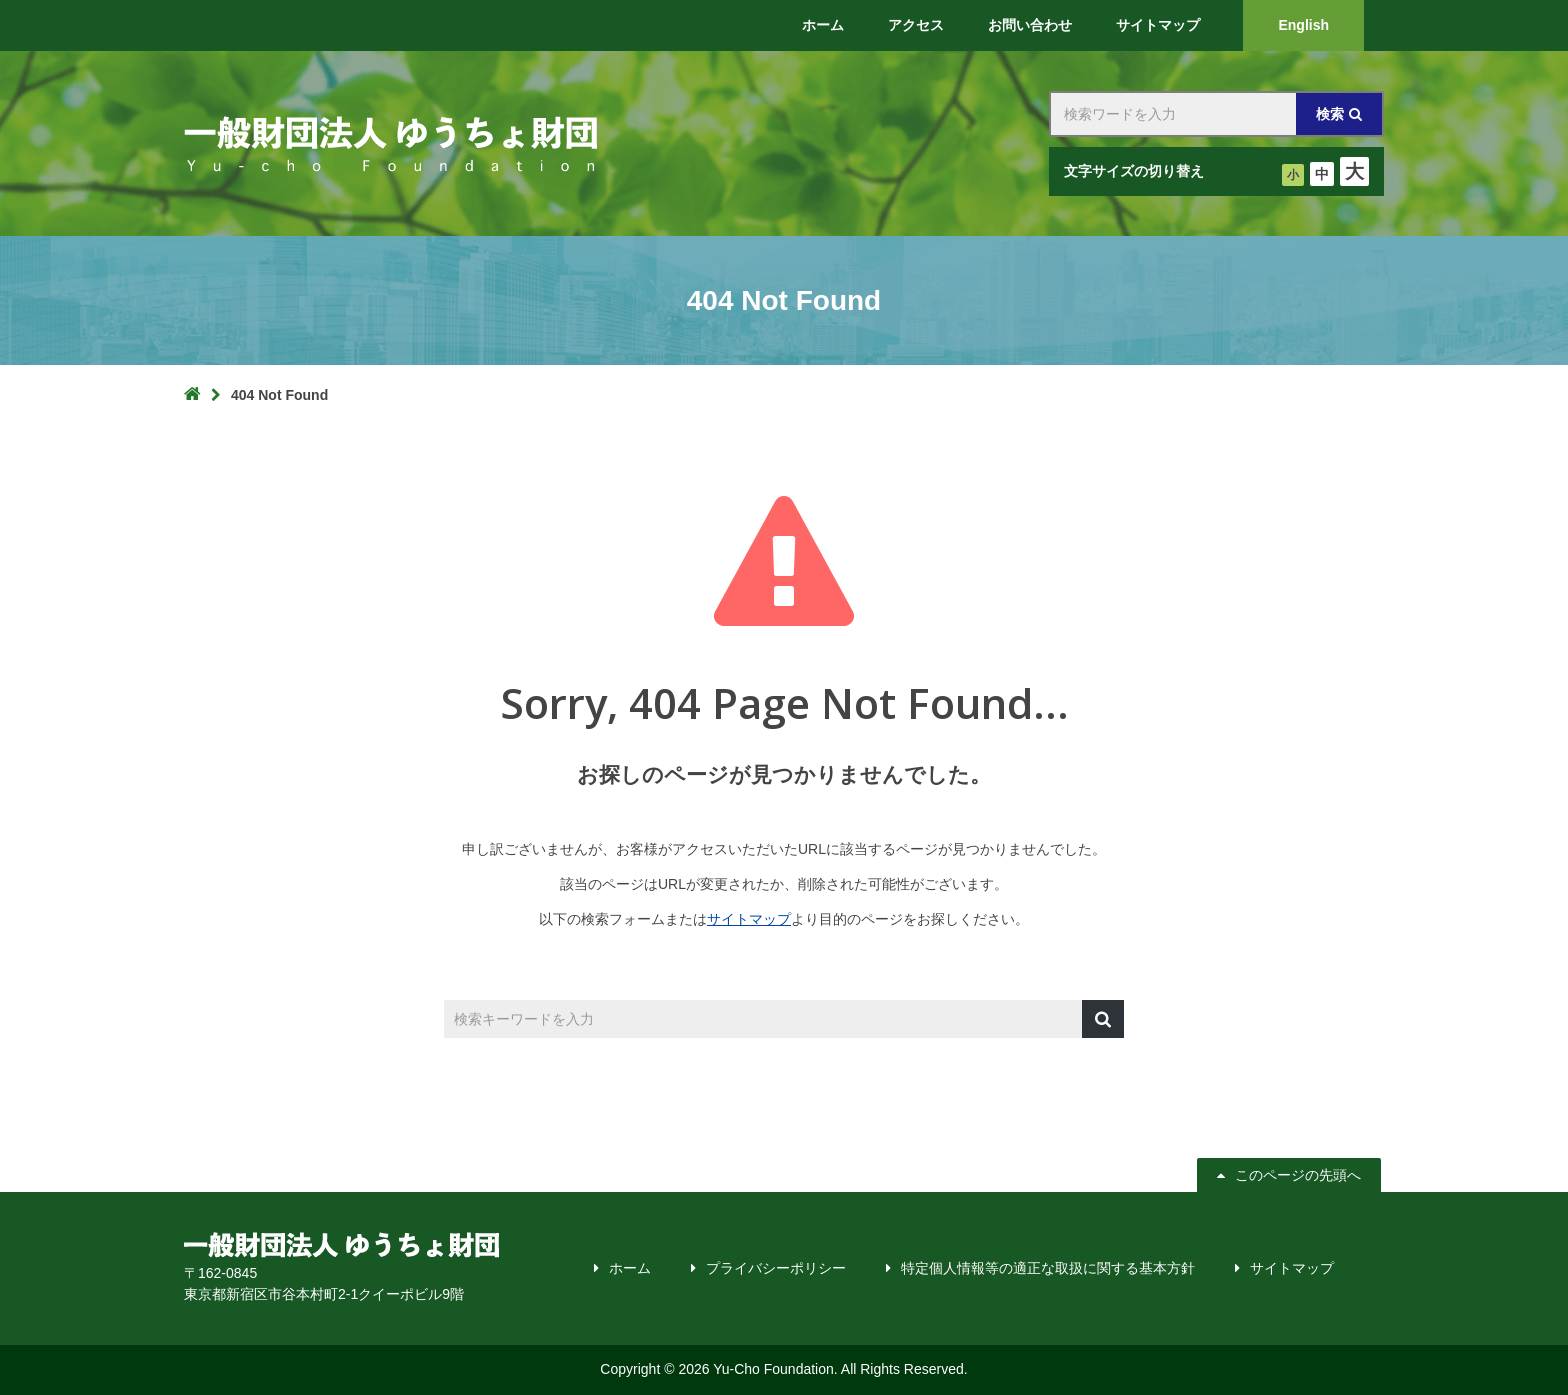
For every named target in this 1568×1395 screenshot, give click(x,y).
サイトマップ (749, 919)
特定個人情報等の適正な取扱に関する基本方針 (1048, 1268)
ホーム (630, 1268)
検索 (1330, 114)
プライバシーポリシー (776, 1268)
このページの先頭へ (1291, 1175)
